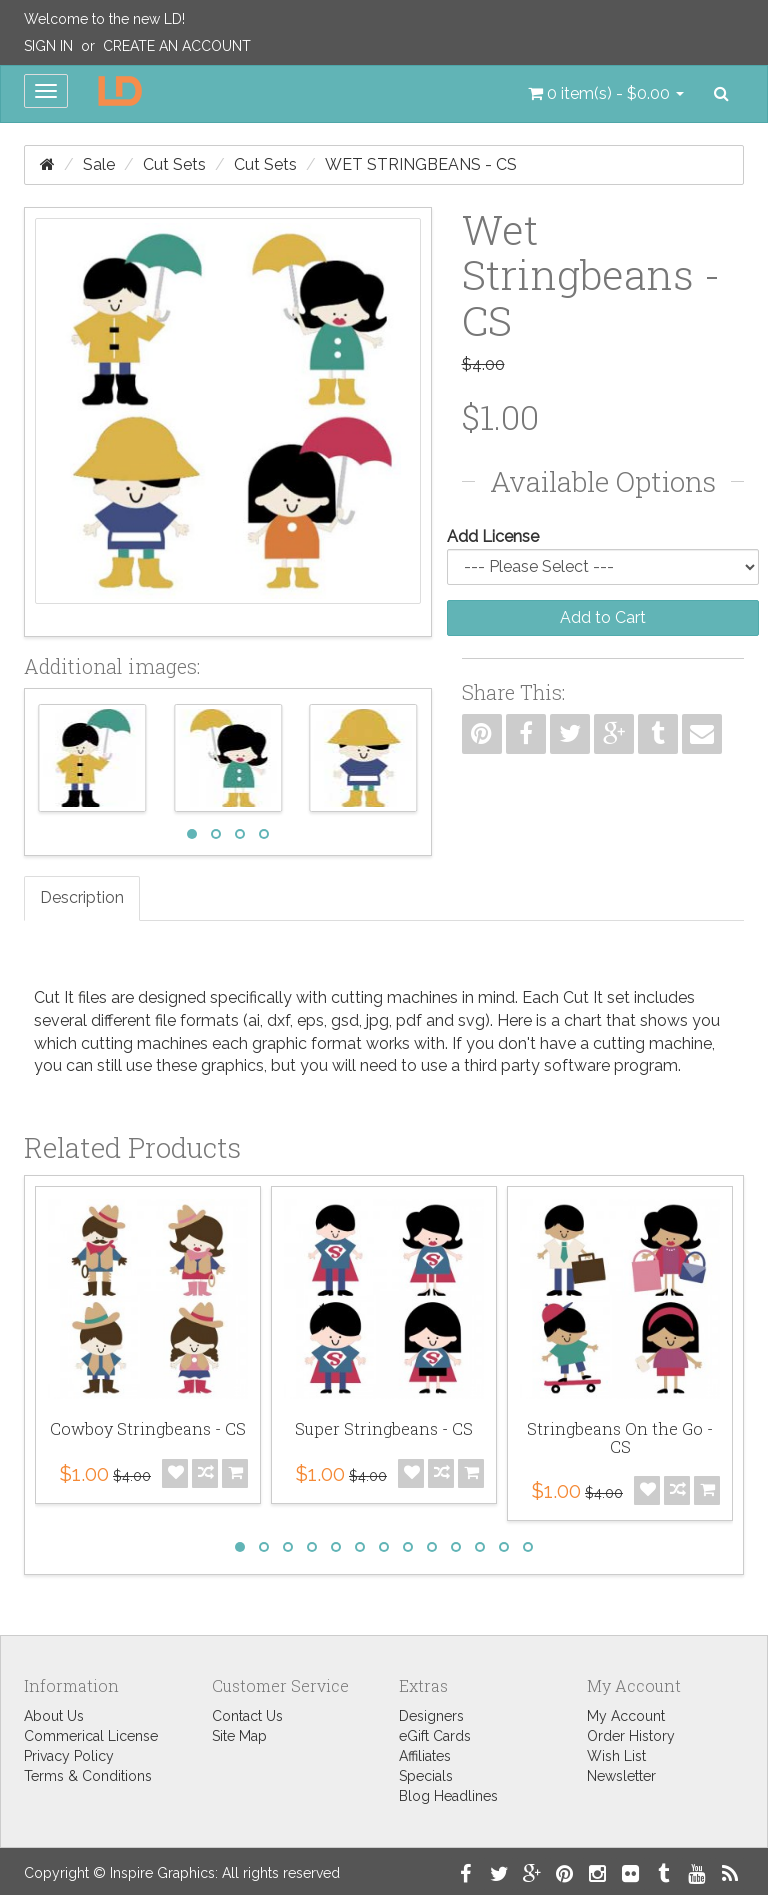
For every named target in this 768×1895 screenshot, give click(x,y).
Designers (431, 1716)
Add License (493, 536)
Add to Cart (603, 617)
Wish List (616, 1756)
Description (82, 897)
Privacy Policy (69, 1756)
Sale (99, 164)
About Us (54, 1716)
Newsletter (621, 1776)
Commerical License (91, 1736)
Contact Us (247, 1716)
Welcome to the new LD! (104, 19)
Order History (631, 1736)
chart (583, 1020)
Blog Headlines (448, 1796)
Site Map (239, 1736)
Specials (426, 1776)
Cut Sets (174, 164)
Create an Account (177, 46)
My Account (626, 1716)
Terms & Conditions (88, 1776)
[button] (606, 94)
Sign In (48, 46)
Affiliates (425, 1756)
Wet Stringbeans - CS (421, 164)
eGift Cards (435, 1736)
